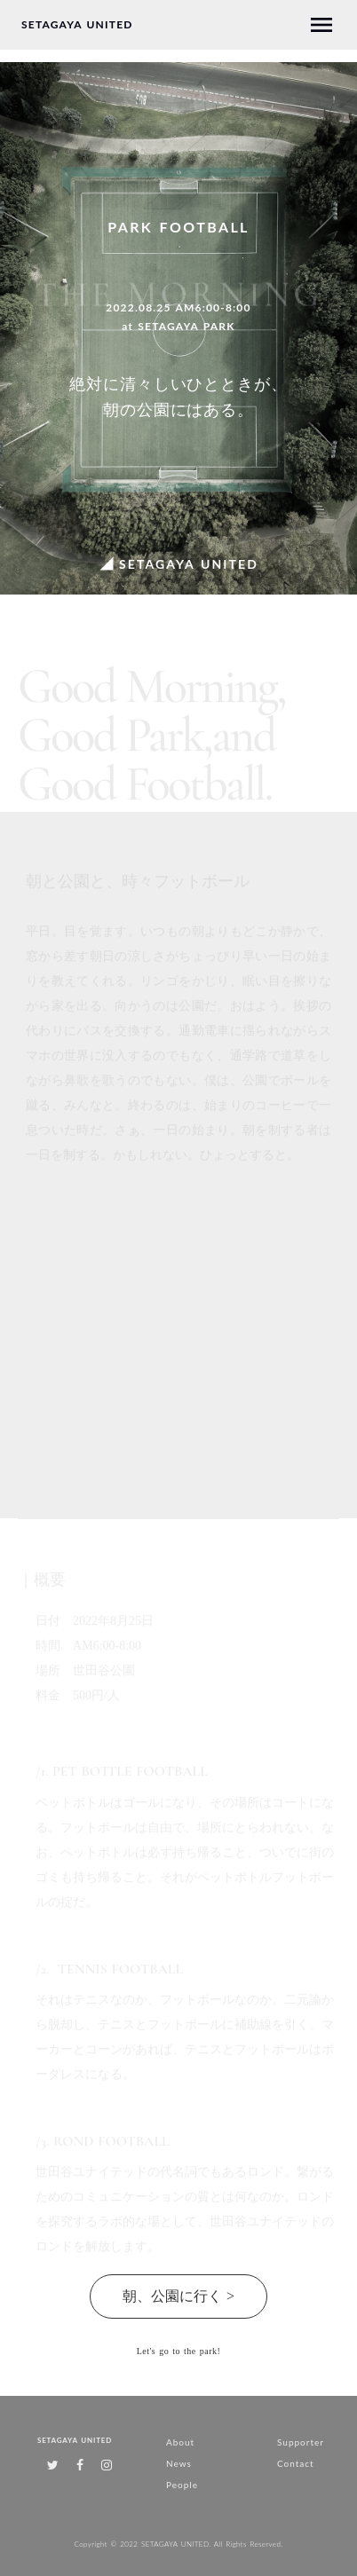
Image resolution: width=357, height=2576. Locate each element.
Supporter (300, 2442)
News (179, 2463)
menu (321, 25)
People (182, 2484)
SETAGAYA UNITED (77, 25)
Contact (295, 2463)
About (180, 2442)
